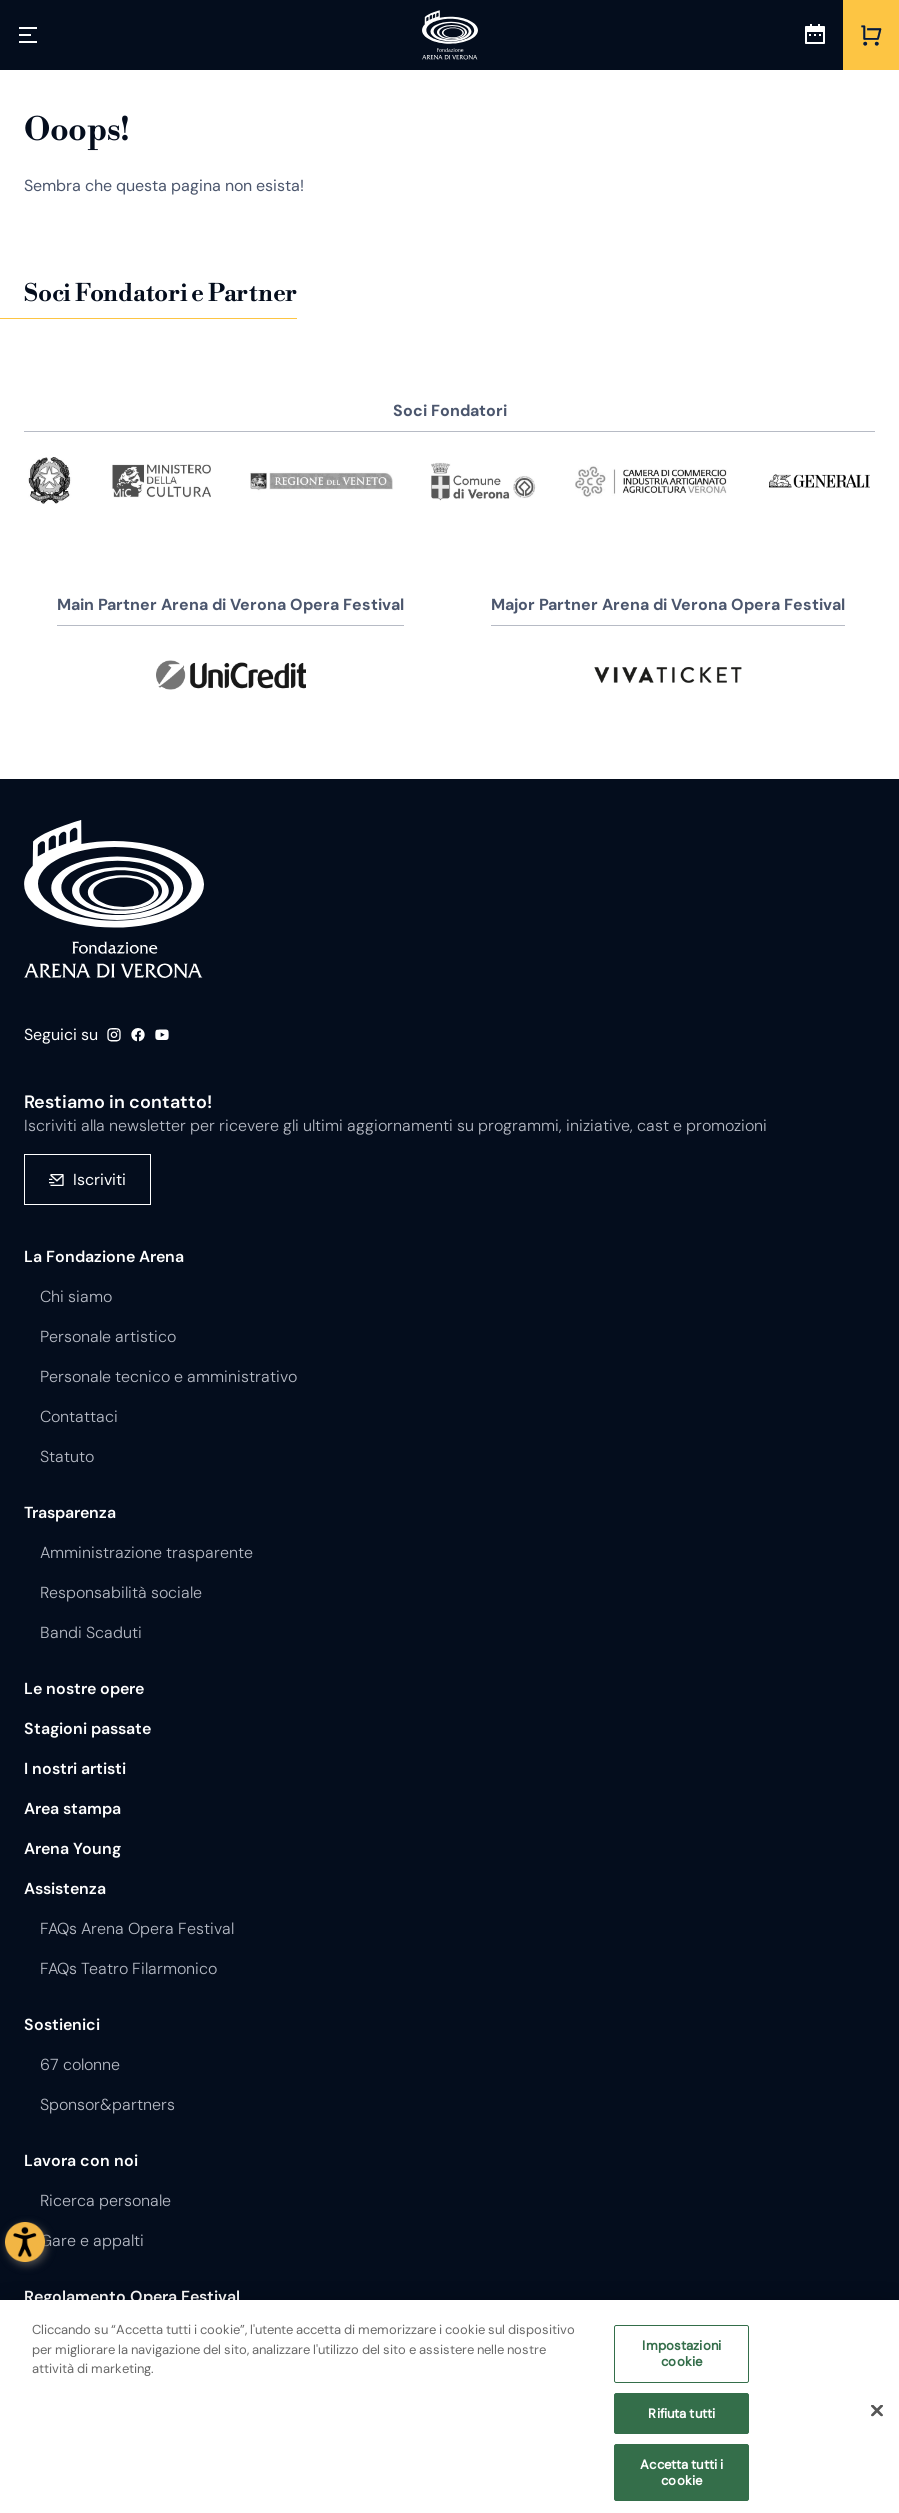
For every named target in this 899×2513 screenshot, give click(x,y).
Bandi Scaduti (91, 1632)
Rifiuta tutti (681, 2421)
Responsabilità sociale (121, 1592)
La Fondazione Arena (104, 1256)
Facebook (138, 1035)
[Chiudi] (877, 2419)
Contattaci (79, 1416)
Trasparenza (70, 1512)
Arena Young (72, 1848)
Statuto (67, 1456)
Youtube (162, 1035)
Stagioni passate (87, 1728)
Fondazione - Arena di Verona (114, 899)
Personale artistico (108, 1336)
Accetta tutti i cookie (681, 2481)
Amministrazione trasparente (146, 1552)
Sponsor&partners (107, 2104)
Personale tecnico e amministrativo (168, 1376)
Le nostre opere (84, 1688)
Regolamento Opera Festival (132, 2296)
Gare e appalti (92, 2240)
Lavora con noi (81, 2160)
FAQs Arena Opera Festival (137, 1928)
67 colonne (80, 2064)
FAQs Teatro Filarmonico (128, 1968)
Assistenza (65, 1888)
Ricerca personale (105, 2200)
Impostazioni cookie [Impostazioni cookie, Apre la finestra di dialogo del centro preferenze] (681, 2362)
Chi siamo (76, 1296)
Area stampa (72, 1808)
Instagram (114, 1035)
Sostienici (62, 2024)
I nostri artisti (75, 1768)
